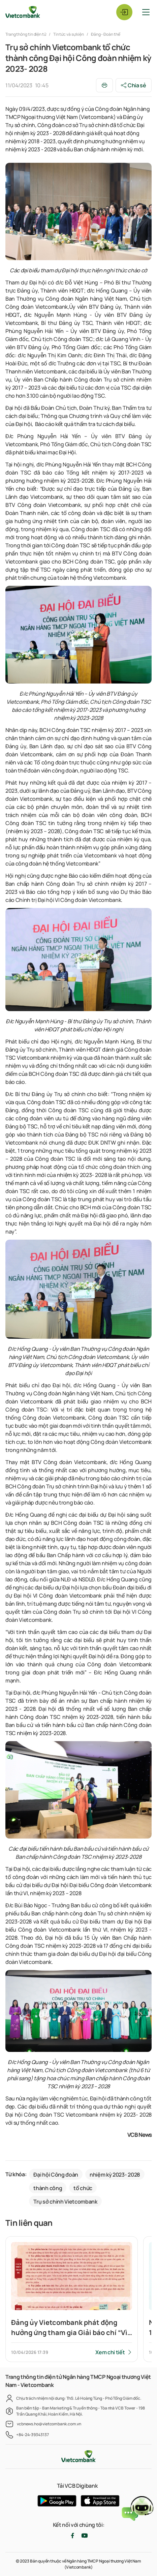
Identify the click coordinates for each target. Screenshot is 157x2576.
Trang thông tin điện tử (26, 34)
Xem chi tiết (110, 2352)
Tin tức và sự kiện (68, 34)
